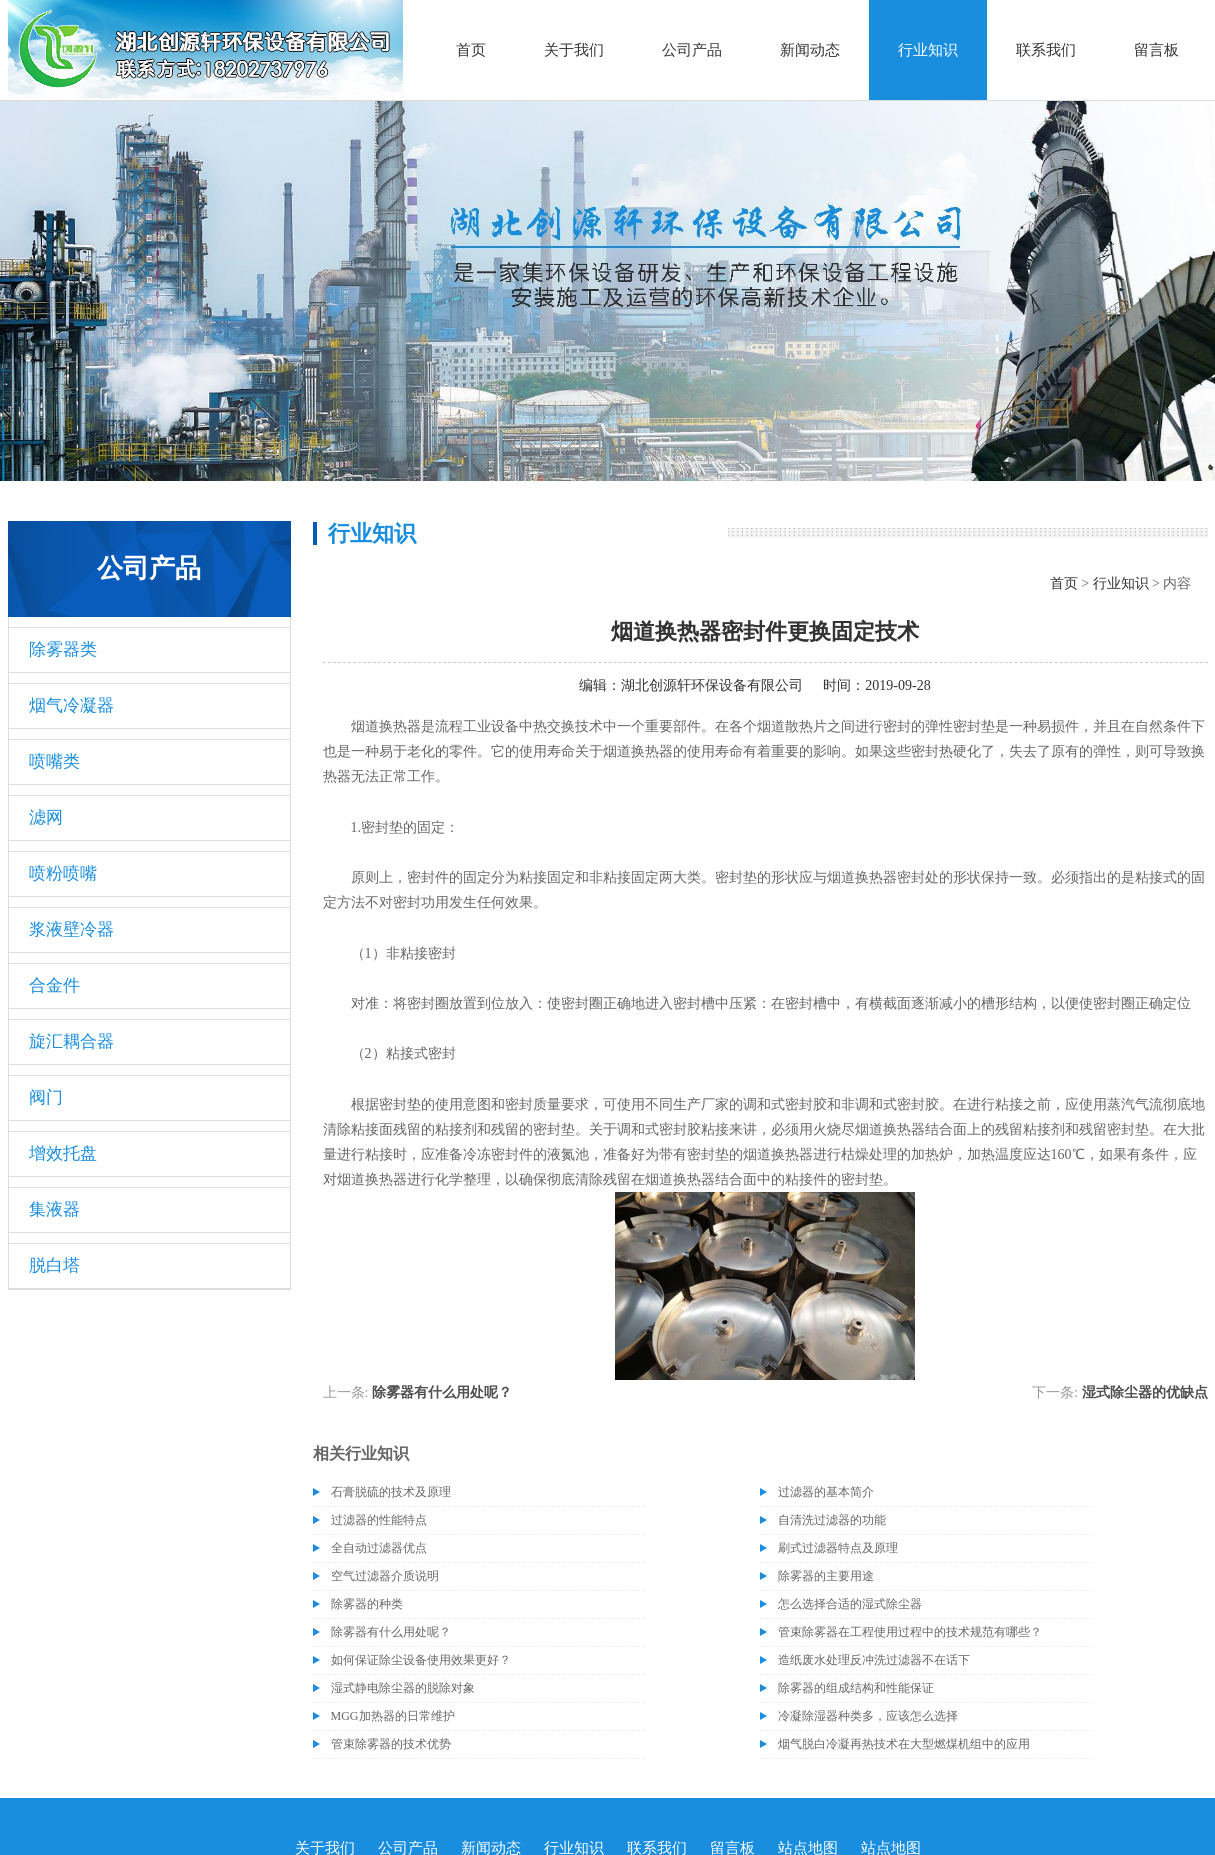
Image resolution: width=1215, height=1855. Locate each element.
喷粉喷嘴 (63, 873)
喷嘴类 (54, 761)
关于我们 (574, 50)
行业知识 (928, 50)
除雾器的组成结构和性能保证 (856, 1688)
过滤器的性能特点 (379, 1520)
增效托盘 (63, 1153)
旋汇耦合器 (71, 1041)
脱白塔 (54, 1265)
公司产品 (692, 50)
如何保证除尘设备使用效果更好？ (421, 1660)
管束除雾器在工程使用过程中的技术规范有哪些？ (910, 1632)
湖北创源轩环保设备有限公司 (712, 685)
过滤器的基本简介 (826, 1492)
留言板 (1156, 50)
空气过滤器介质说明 (385, 1576)
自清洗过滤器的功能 (832, 1520)
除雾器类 (63, 649)
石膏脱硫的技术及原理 (391, 1492)
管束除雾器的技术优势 (391, 1744)
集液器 (54, 1209)
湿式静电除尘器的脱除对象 (403, 1688)
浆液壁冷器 (71, 929)
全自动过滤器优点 (379, 1548)
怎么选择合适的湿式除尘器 (850, 1604)
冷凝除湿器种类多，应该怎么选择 (868, 1716)
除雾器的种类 (367, 1604)
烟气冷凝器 (71, 705)
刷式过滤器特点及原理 (838, 1548)
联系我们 (1046, 50)
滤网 (46, 817)
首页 (471, 50)
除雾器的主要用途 (826, 1576)
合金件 (54, 985)
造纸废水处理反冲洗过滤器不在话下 (874, 1660)
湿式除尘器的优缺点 (1145, 1392)
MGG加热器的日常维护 (393, 1716)
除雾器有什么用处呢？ (442, 1392)
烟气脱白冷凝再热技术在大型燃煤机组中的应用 (904, 1744)
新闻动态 (810, 50)
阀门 (46, 1097)
